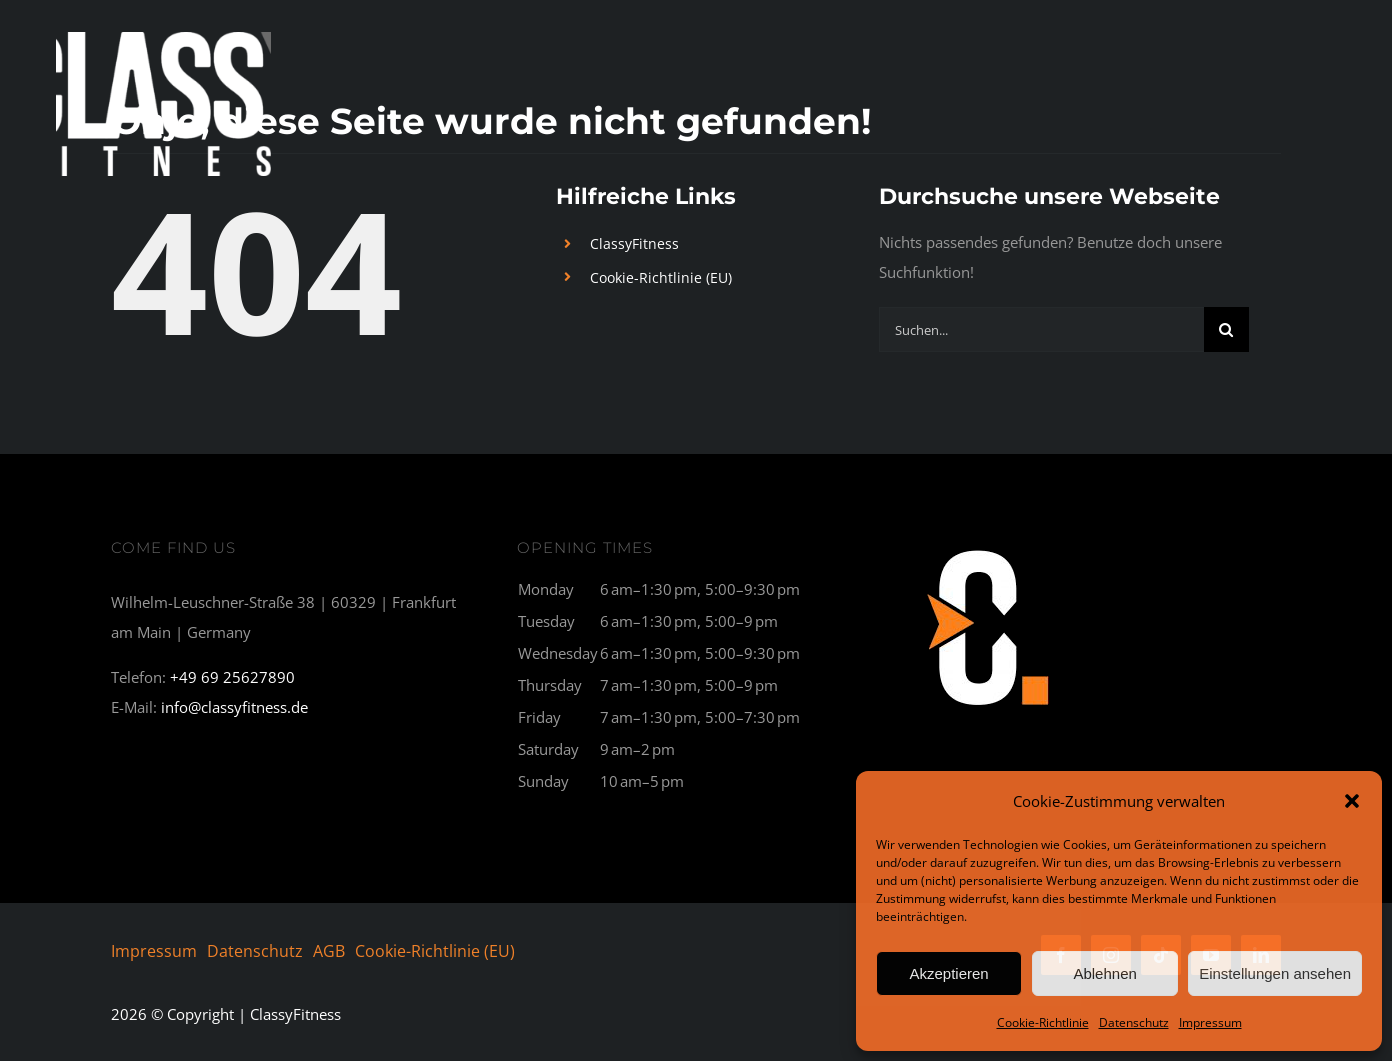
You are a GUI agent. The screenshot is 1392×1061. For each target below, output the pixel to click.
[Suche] (1226, 329)
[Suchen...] (1041, 329)
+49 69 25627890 (232, 677)
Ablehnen (1104, 973)
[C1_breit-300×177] (989, 547)
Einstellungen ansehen (1275, 973)
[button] (1352, 801)
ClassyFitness (634, 243)
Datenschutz (1134, 1022)
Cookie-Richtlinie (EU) (661, 277)
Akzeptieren (948, 973)
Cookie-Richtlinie (1043, 1022)
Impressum (1210, 1022)
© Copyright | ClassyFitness (226, 1014)
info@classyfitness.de (234, 707)
